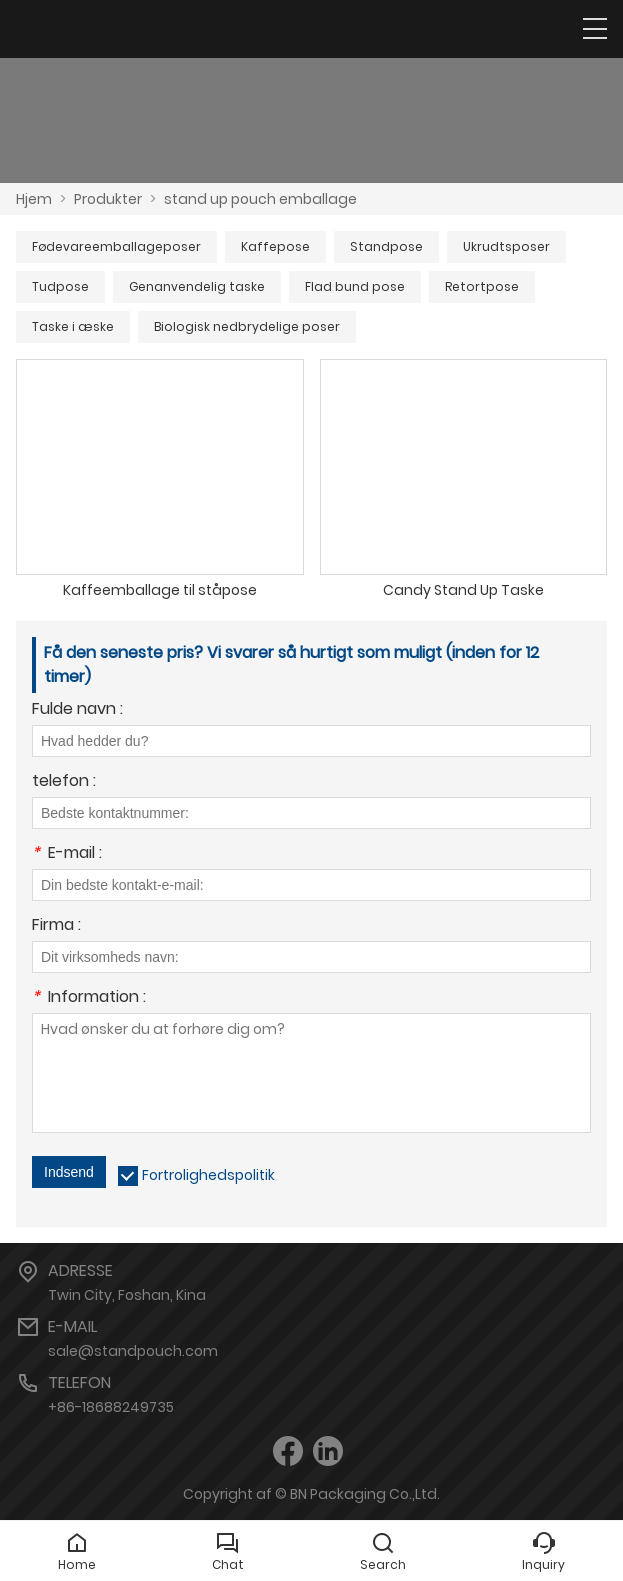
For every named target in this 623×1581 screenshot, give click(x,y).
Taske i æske (73, 326)
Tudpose (60, 286)
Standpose (386, 246)
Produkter (108, 199)
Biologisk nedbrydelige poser (247, 326)
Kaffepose (275, 246)
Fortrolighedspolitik (208, 1175)
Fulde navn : (77, 710)
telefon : (64, 782)
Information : (89, 998)
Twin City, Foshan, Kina (127, 1295)
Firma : (56, 926)
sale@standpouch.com (133, 1351)
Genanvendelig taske (197, 286)
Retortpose (482, 286)
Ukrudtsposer (506, 246)
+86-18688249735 (111, 1407)
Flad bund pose (355, 286)
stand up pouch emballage (260, 199)
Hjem (34, 199)
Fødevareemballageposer (116, 246)
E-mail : (67, 854)
